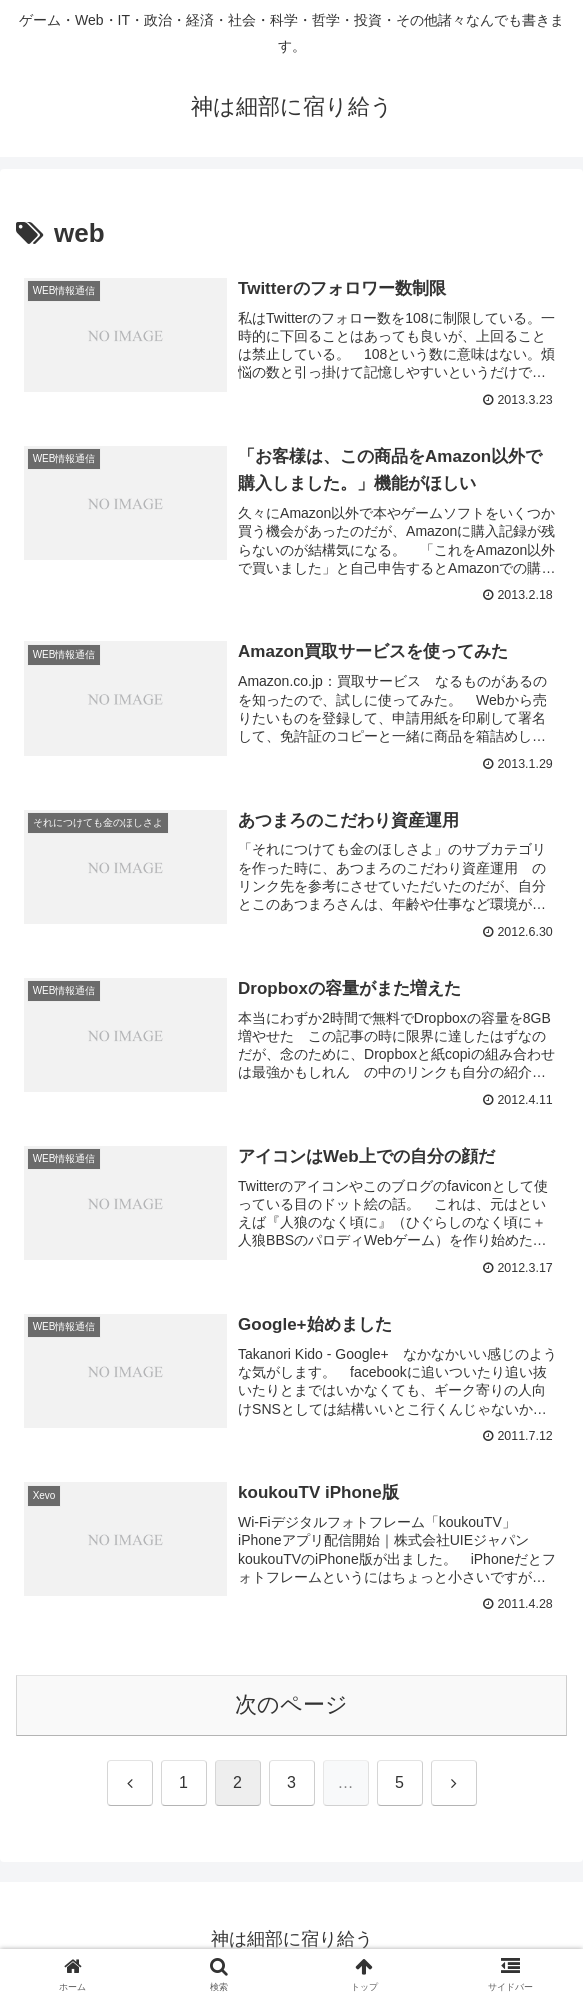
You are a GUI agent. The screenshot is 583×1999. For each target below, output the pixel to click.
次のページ (291, 1706)
